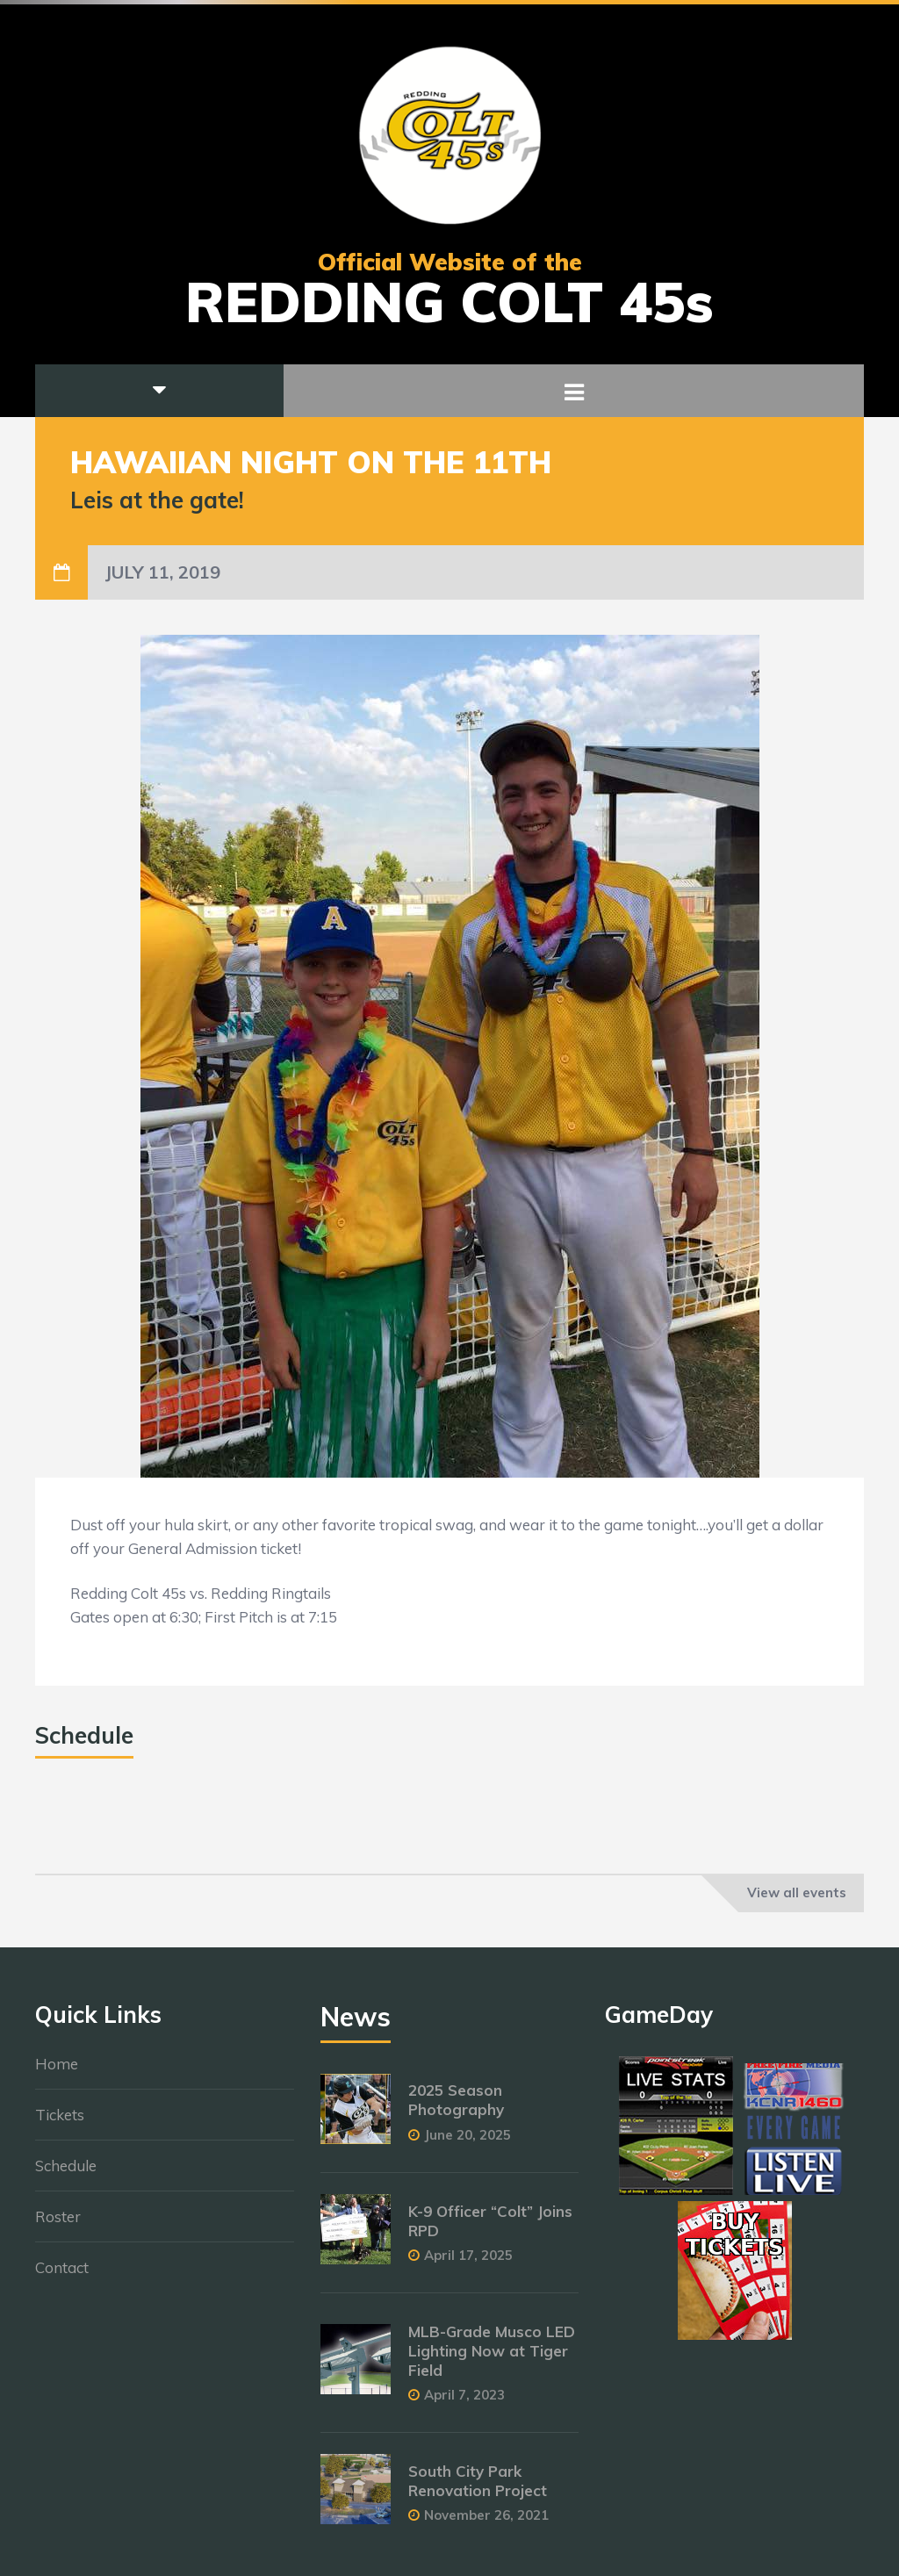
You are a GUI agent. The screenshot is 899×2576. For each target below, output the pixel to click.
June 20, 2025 (467, 2142)
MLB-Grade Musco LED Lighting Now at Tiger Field (491, 2359)
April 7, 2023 (464, 2403)
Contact (62, 2276)
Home (56, 2072)
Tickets (59, 2123)
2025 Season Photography (456, 2108)
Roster (58, 2225)
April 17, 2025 (468, 2264)
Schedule (66, 2174)
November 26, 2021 (486, 2523)
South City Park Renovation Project (477, 2489)
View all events (796, 1892)
